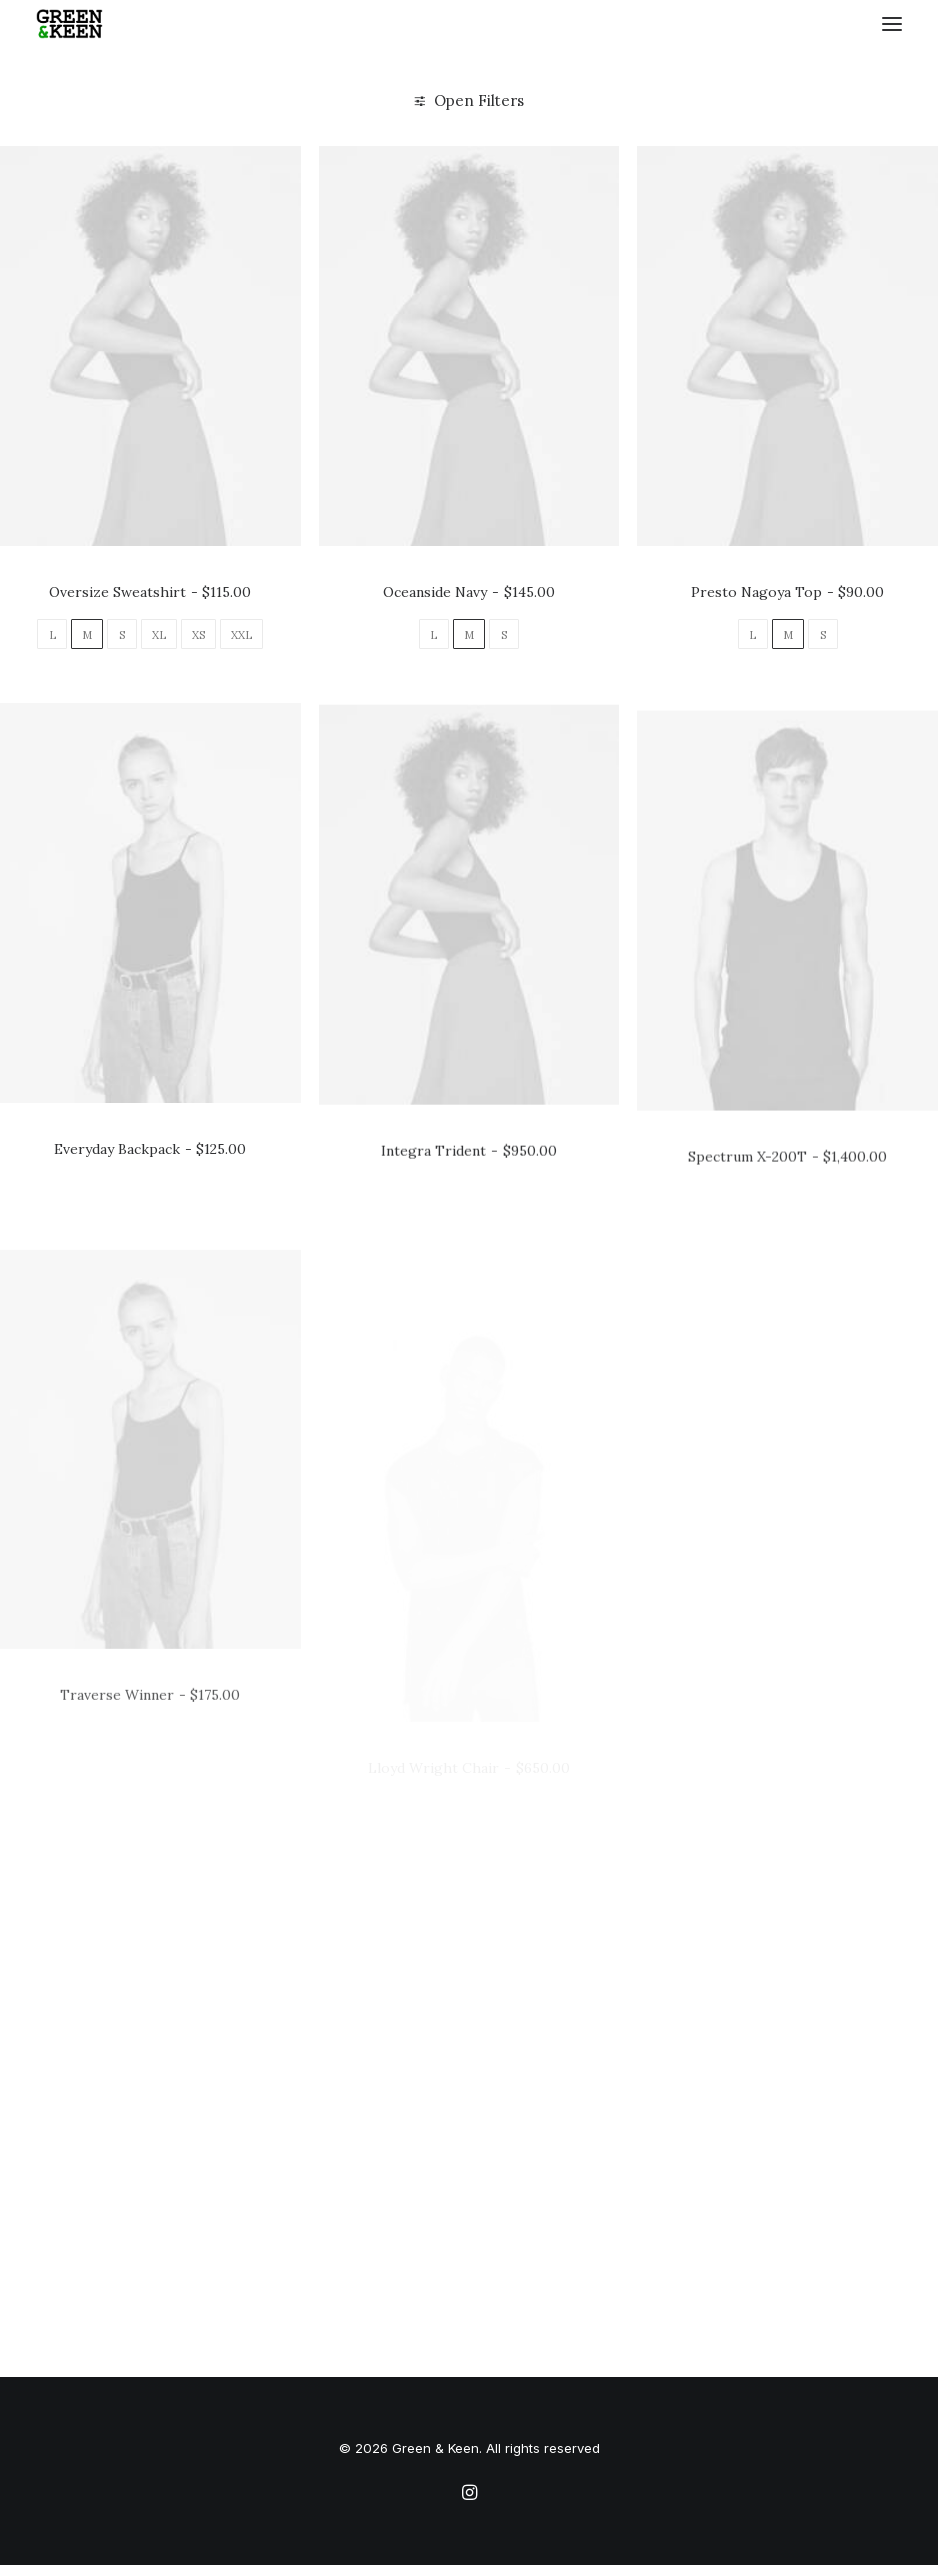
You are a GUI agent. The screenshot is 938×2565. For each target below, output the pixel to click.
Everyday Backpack (150, 1186)
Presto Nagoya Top (787, 592)
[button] (892, 24)
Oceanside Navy (468, 592)
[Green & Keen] (69, 24)
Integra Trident (468, 1220)
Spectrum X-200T (787, 1247)
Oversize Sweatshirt (150, 592)
